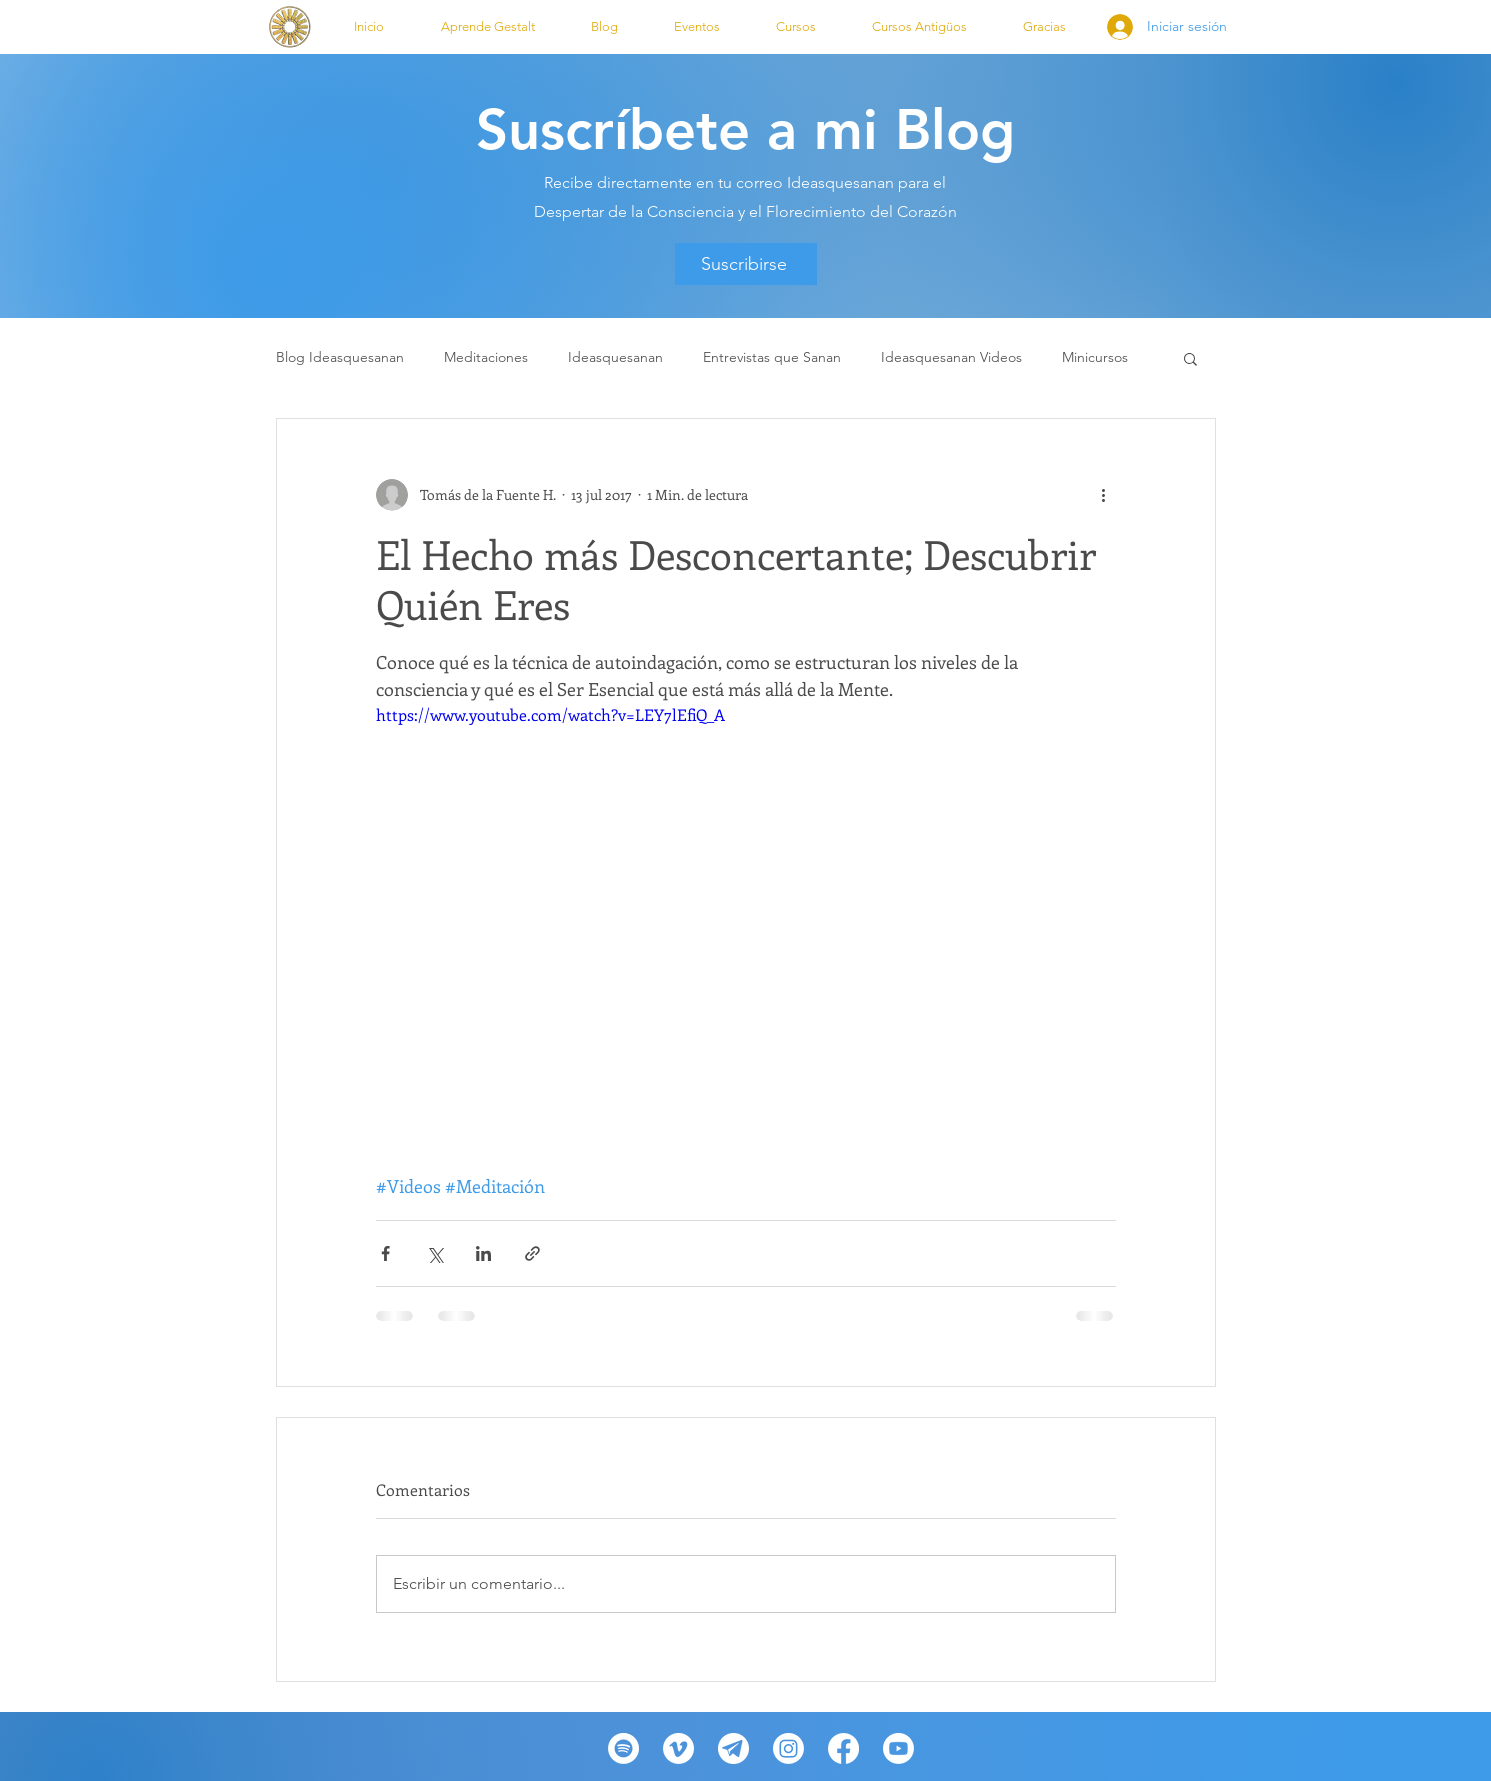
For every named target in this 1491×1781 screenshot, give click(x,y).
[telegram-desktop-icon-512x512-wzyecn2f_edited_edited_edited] (733, 1748)
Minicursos (1095, 357)
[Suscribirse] (746, 264)
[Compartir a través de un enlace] (532, 1253)
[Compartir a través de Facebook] (385, 1253)
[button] (488, 26)
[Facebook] (843, 1748)
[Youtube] (898, 1748)
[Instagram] (788, 1748)
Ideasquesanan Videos (951, 357)
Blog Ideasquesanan (340, 357)
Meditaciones (486, 357)
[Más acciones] (1104, 495)
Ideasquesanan (615, 357)
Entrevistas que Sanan (772, 357)
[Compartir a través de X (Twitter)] (434, 1253)
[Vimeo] (678, 1748)
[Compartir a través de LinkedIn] (483, 1253)
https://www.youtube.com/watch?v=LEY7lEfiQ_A (550, 714)
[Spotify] (623, 1748)
